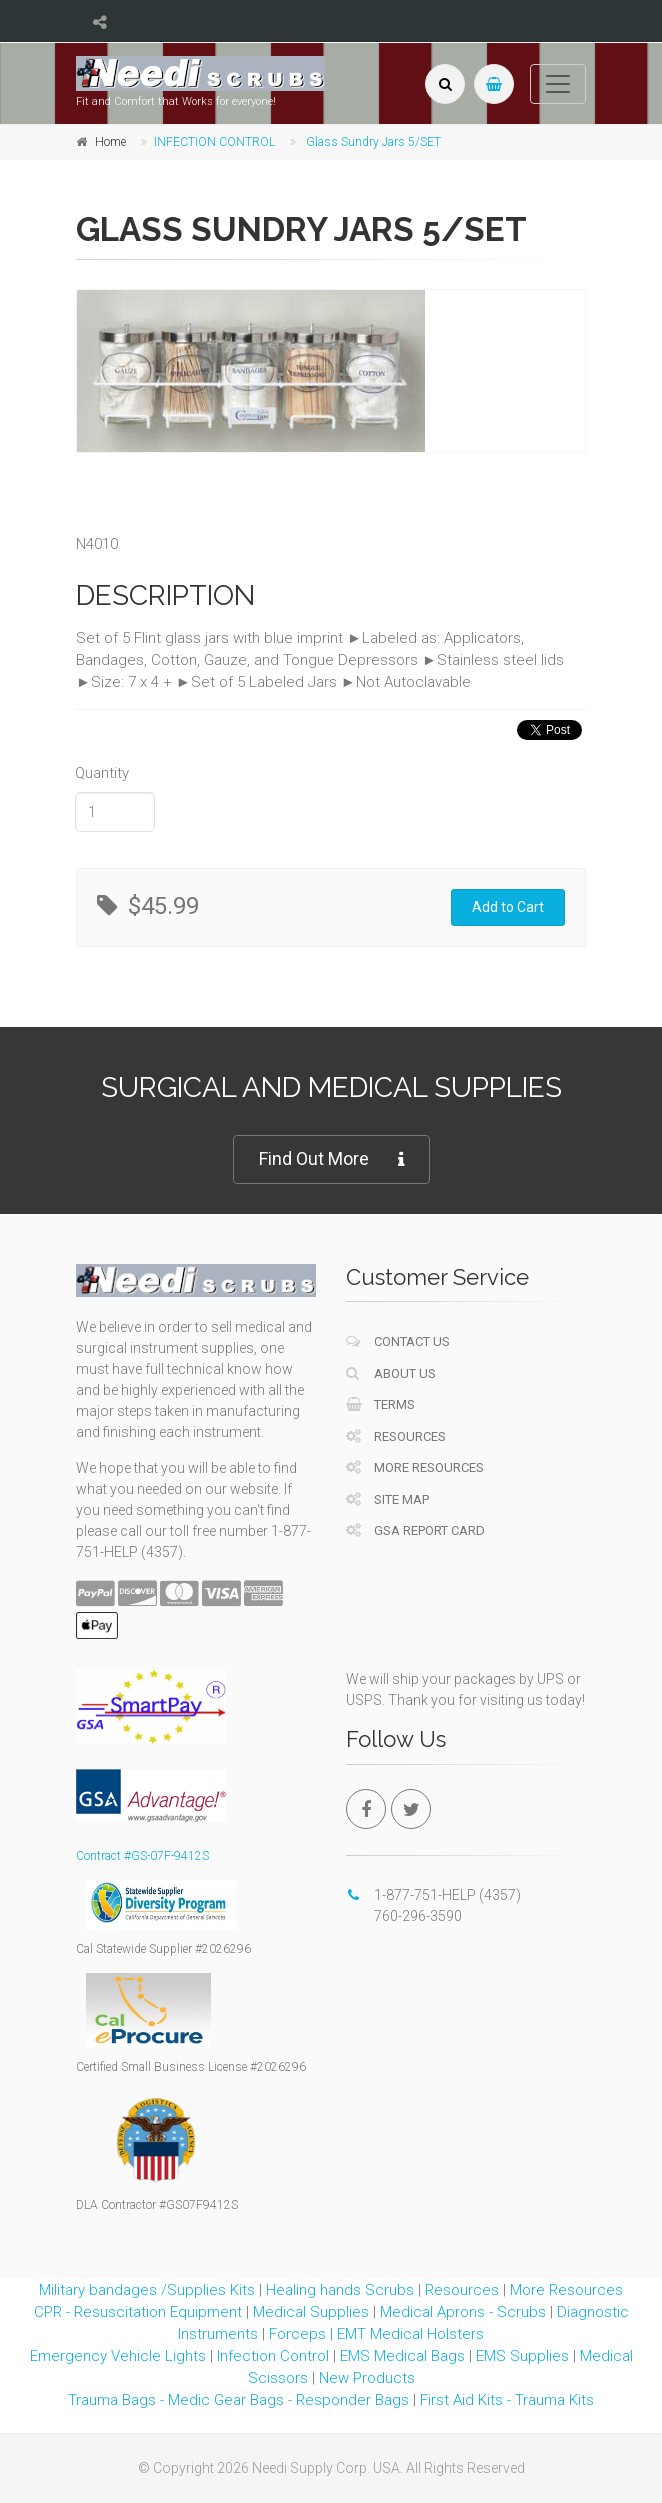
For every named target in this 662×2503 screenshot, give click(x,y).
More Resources (415, 1467)
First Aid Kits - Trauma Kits (507, 2400)
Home (110, 142)
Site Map (387, 1499)
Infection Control (273, 2356)
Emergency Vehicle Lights (118, 2356)
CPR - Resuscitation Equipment (138, 2312)
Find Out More (331, 1159)
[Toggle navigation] (558, 84)
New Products (367, 2378)
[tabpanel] (251, 371)
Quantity (102, 773)
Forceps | (303, 2334)
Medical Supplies (311, 2312)
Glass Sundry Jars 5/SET (373, 142)
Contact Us (398, 1341)
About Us (391, 1373)
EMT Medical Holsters (410, 2334)
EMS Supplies (522, 2356)
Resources (396, 1436)
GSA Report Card (415, 1530)
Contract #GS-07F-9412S (142, 1856)
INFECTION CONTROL (214, 142)
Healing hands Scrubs (340, 2290)
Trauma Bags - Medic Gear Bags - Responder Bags (238, 2400)
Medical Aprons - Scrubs (463, 2312)
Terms (380, 1404)
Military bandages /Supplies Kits (147, 2290)
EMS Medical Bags (402, 2356)
